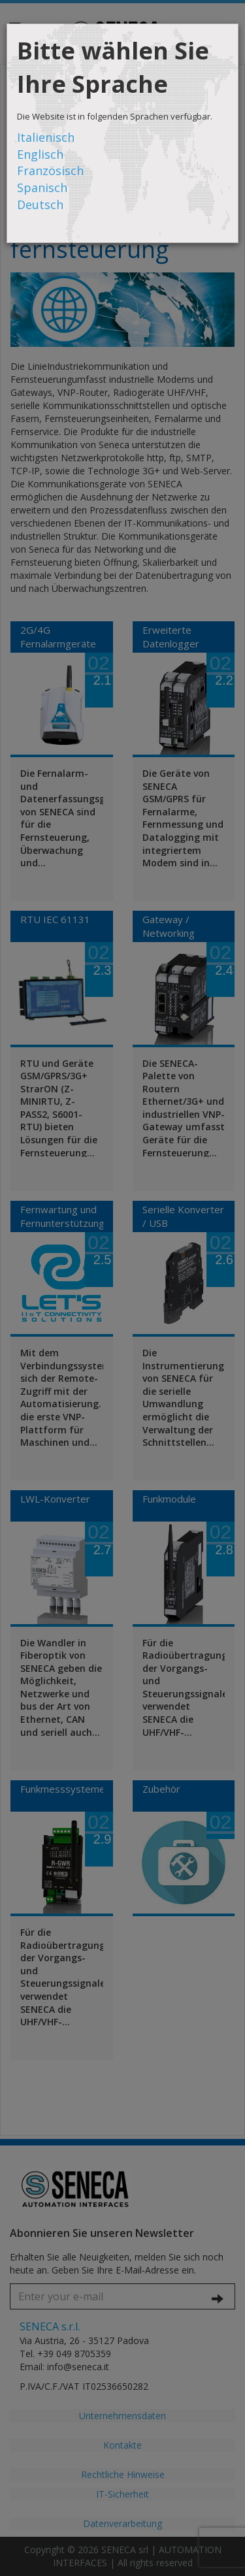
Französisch (50, 170)
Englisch (40, 154)
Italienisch (45, 137)
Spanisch (42, 187)
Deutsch (40, 204)
